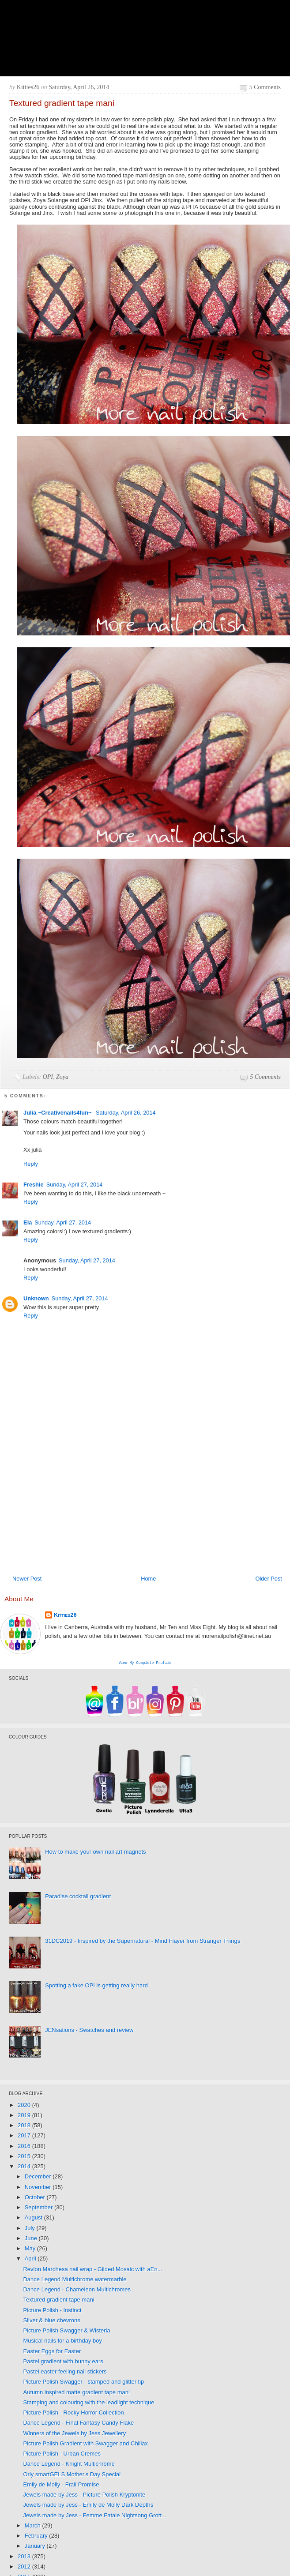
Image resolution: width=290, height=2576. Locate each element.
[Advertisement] (126, 1504)
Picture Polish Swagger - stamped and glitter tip (83, 2382)
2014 (25, 2167)
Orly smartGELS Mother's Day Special (72, 2475)
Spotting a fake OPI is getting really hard (96, 1986)
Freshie (33, 1184)
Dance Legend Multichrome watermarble (74, 2280)
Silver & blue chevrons (51, 2321)
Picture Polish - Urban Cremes (62, 2454)
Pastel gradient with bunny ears (63, 2362)
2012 (25, 2567)
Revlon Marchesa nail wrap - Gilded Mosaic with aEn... (92, 2270)
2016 (25, 2147)
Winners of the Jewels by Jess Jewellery (74, 2434)
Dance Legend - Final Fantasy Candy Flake (78, 2423)
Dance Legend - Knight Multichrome (68, 2464)
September (39, 2208)
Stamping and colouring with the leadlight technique (88, 2403)
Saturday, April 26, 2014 (126, 1112)
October (36, 2198)
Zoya (62, 1077)
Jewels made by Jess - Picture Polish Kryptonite (84, 2495)
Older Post (268, 1578)
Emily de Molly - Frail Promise (61, 2485)
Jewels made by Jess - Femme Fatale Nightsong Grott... (94, 2516)
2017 (25, 2136)
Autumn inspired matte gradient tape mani (76, 2393)
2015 (25, 2157)
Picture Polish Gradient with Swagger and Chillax (85, 2444)
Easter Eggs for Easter (52, 2352)
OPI (48, 1077)
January (36, 2546)
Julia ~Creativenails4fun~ (58, 1112)
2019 (25, 2116)
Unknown (36, 1298)
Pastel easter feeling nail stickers (64, 2372)
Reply (30, 1163)
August (34, 2218)
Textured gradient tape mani (58, 2300)
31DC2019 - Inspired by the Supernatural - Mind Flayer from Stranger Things (142, 1941)
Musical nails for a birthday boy (62, 2341)
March (33, 2526)
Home (148, 1578)
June (32, 2239)
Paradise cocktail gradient (78, 1897)
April (31, 2259)
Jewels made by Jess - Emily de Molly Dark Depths (88, 2505)
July (31, 2229)
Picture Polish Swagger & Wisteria (66, 2331)
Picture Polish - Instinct (52, 2311)
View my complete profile (145, 1663)
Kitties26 (65, 1614)
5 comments (265, 87)
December (39, 2177)
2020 (25, 2106)
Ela (27, 1222)
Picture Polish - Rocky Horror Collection (73, 2413)
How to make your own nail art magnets (95, 1852)
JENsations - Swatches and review (89, 2031)
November (39, 2188)
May (31, 2249)
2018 (25, 2126)
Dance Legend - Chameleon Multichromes (77, 2290)
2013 (25, 2557)
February (37, 2536)
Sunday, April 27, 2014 (74, 1184)
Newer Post (26, 1578)
